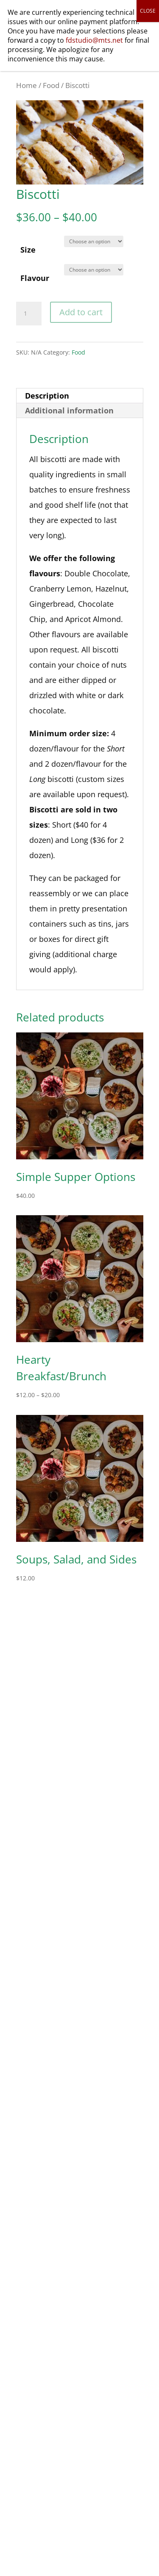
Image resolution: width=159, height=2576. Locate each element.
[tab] (80, 395)
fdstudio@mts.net (94, 40)
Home (26, 85)
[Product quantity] (29, 313)
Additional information (69, 410)
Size (28, 250)
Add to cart (81, 312)
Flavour (34, 278)
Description (47, 396)
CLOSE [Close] (148, 10)
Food (51, 85)
